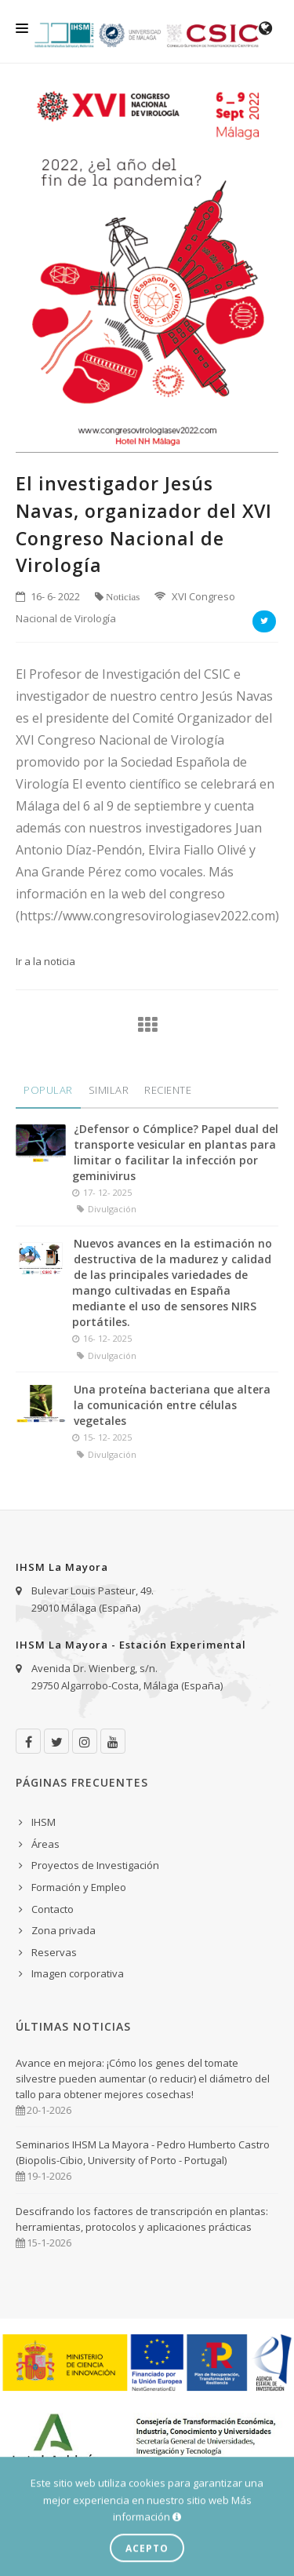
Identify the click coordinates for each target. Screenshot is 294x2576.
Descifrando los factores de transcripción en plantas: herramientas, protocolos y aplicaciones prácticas (142, 2219)
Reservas (54, 1952)
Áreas (45, 1844)
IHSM (43, 1822)
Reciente (167, 1090)
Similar (109, 1090)
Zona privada (63, 1930)
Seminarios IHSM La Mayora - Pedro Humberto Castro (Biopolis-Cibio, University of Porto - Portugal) (143, 2152)
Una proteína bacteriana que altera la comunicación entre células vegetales (172, 1405)
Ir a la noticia (45, 961)
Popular (48, 1090)
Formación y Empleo (78, 1887)
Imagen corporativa (77, 1973)
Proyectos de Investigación (95, 1865)
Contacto (52, 1909)
